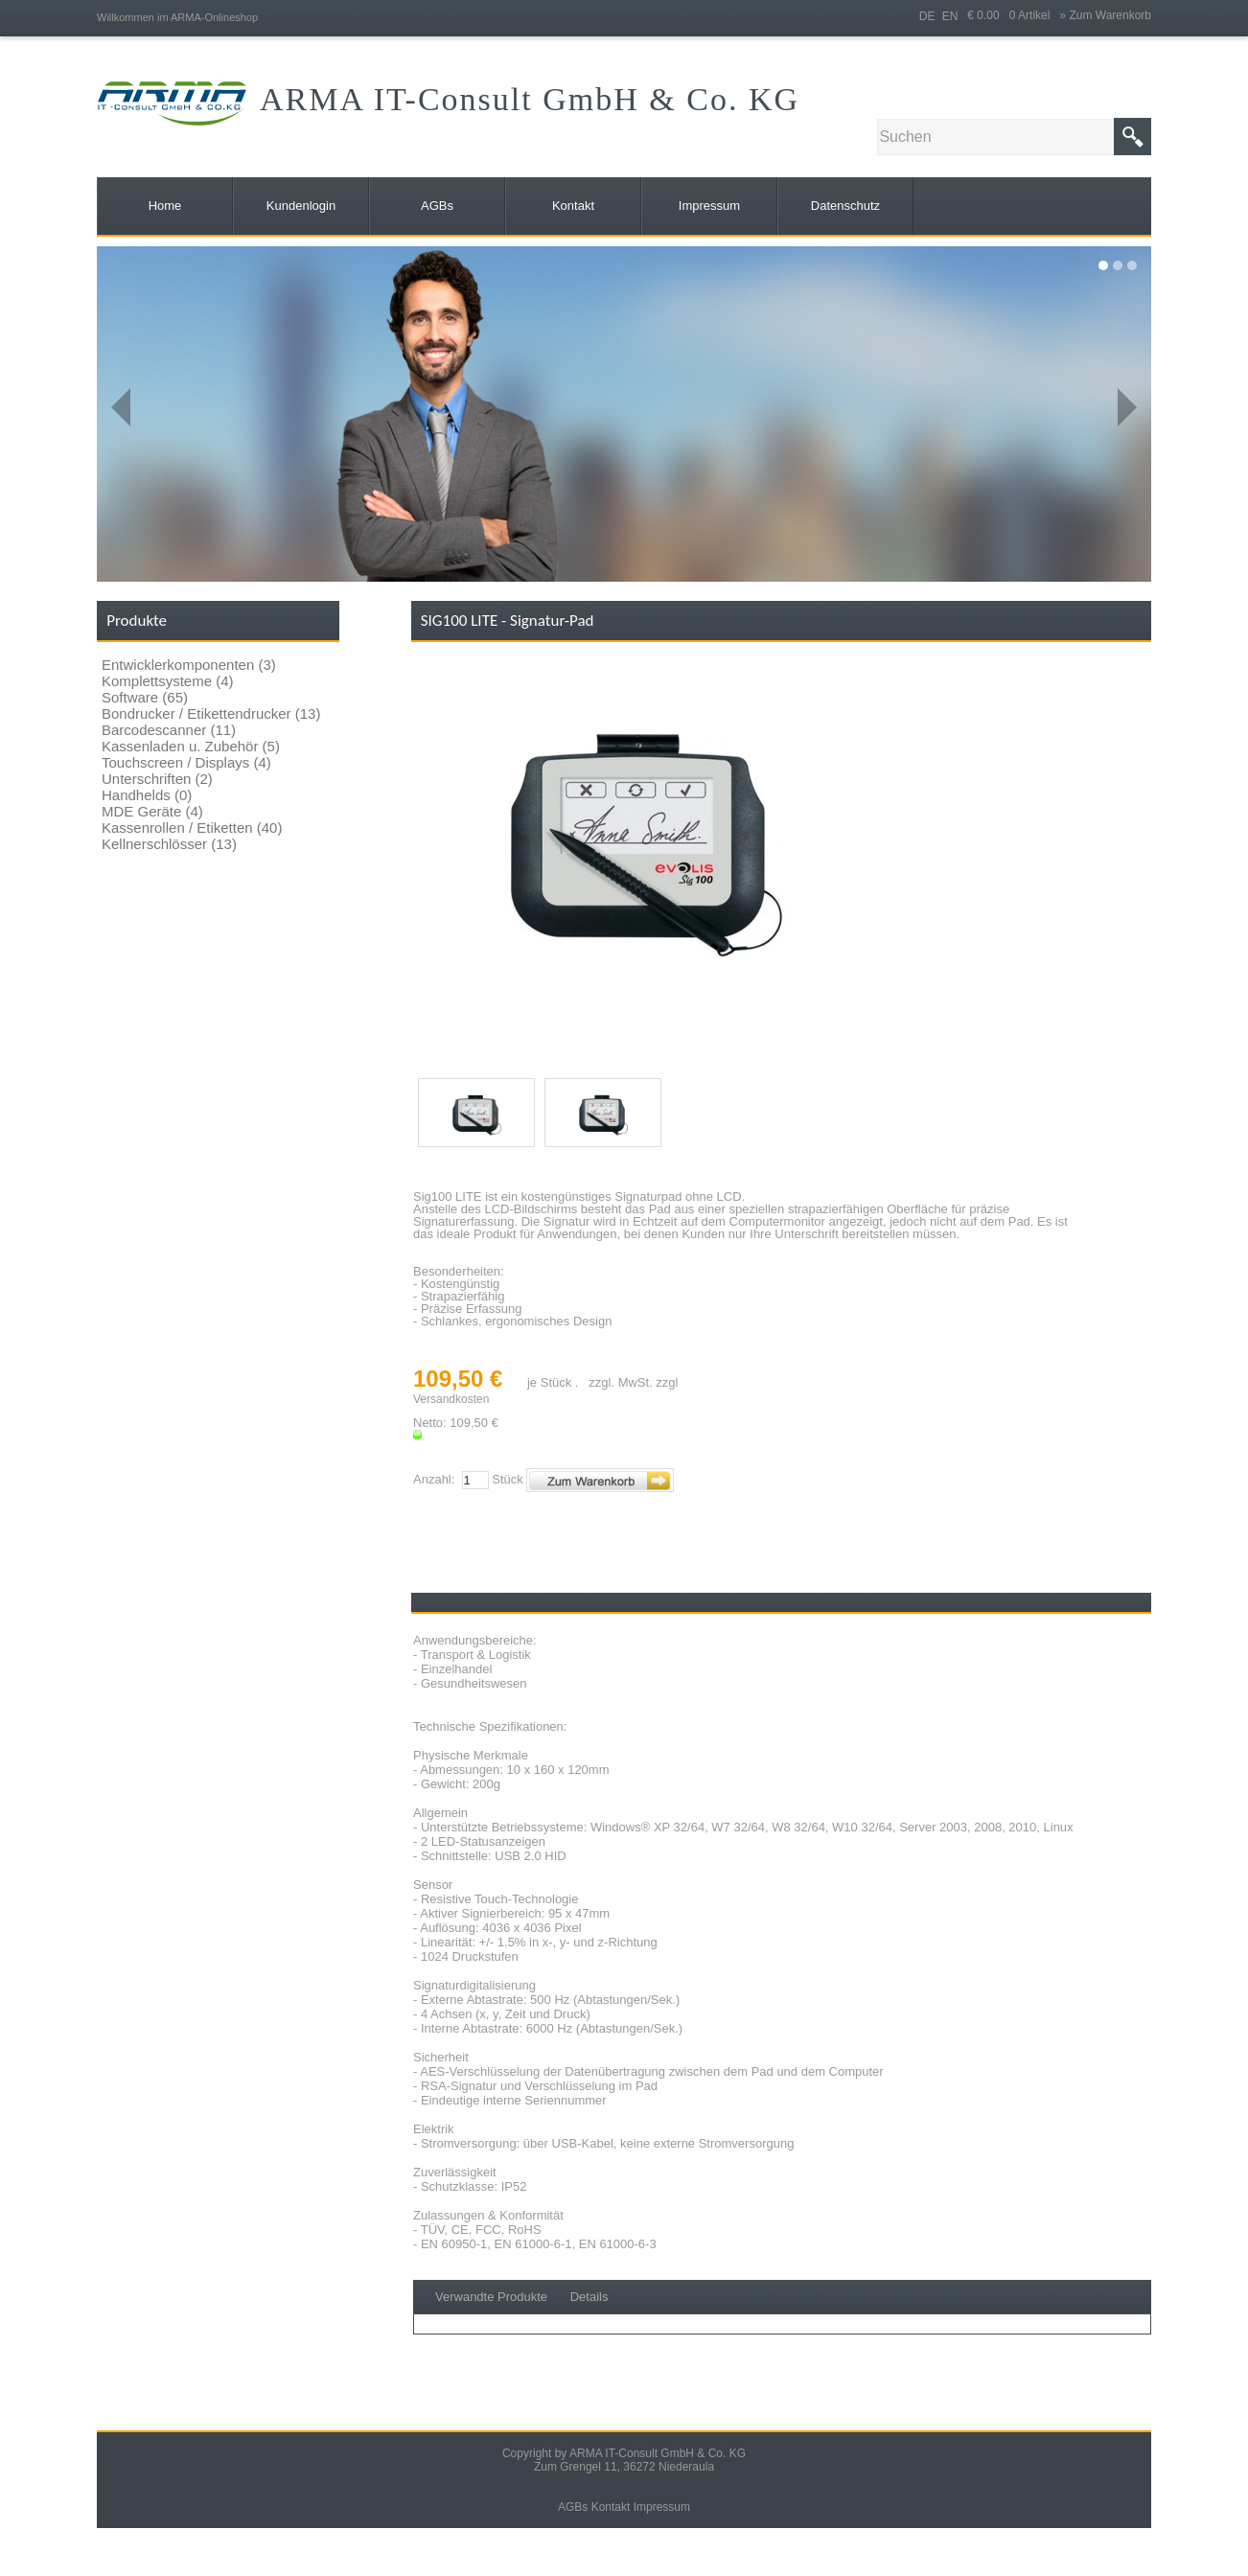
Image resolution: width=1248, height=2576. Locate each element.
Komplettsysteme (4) (168, 681)
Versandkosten (451, 1399)
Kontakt (611, 2507)
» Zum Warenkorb (1105, 15)
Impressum (662, 2507)
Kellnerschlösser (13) (169, 844)
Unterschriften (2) (157, 778)
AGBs (573, 2507)
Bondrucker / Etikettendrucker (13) (211, 713)
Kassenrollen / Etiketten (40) (192, 827)
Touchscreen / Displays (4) (186, 762)
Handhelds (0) (147, 795)
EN (950, 16)
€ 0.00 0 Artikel (1013, 15)
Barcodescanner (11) (169, 730)
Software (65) (145, 697)
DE (927, 16)
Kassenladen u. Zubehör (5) (191, 746)
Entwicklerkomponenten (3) (189, 664)
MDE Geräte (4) (152, 811)
